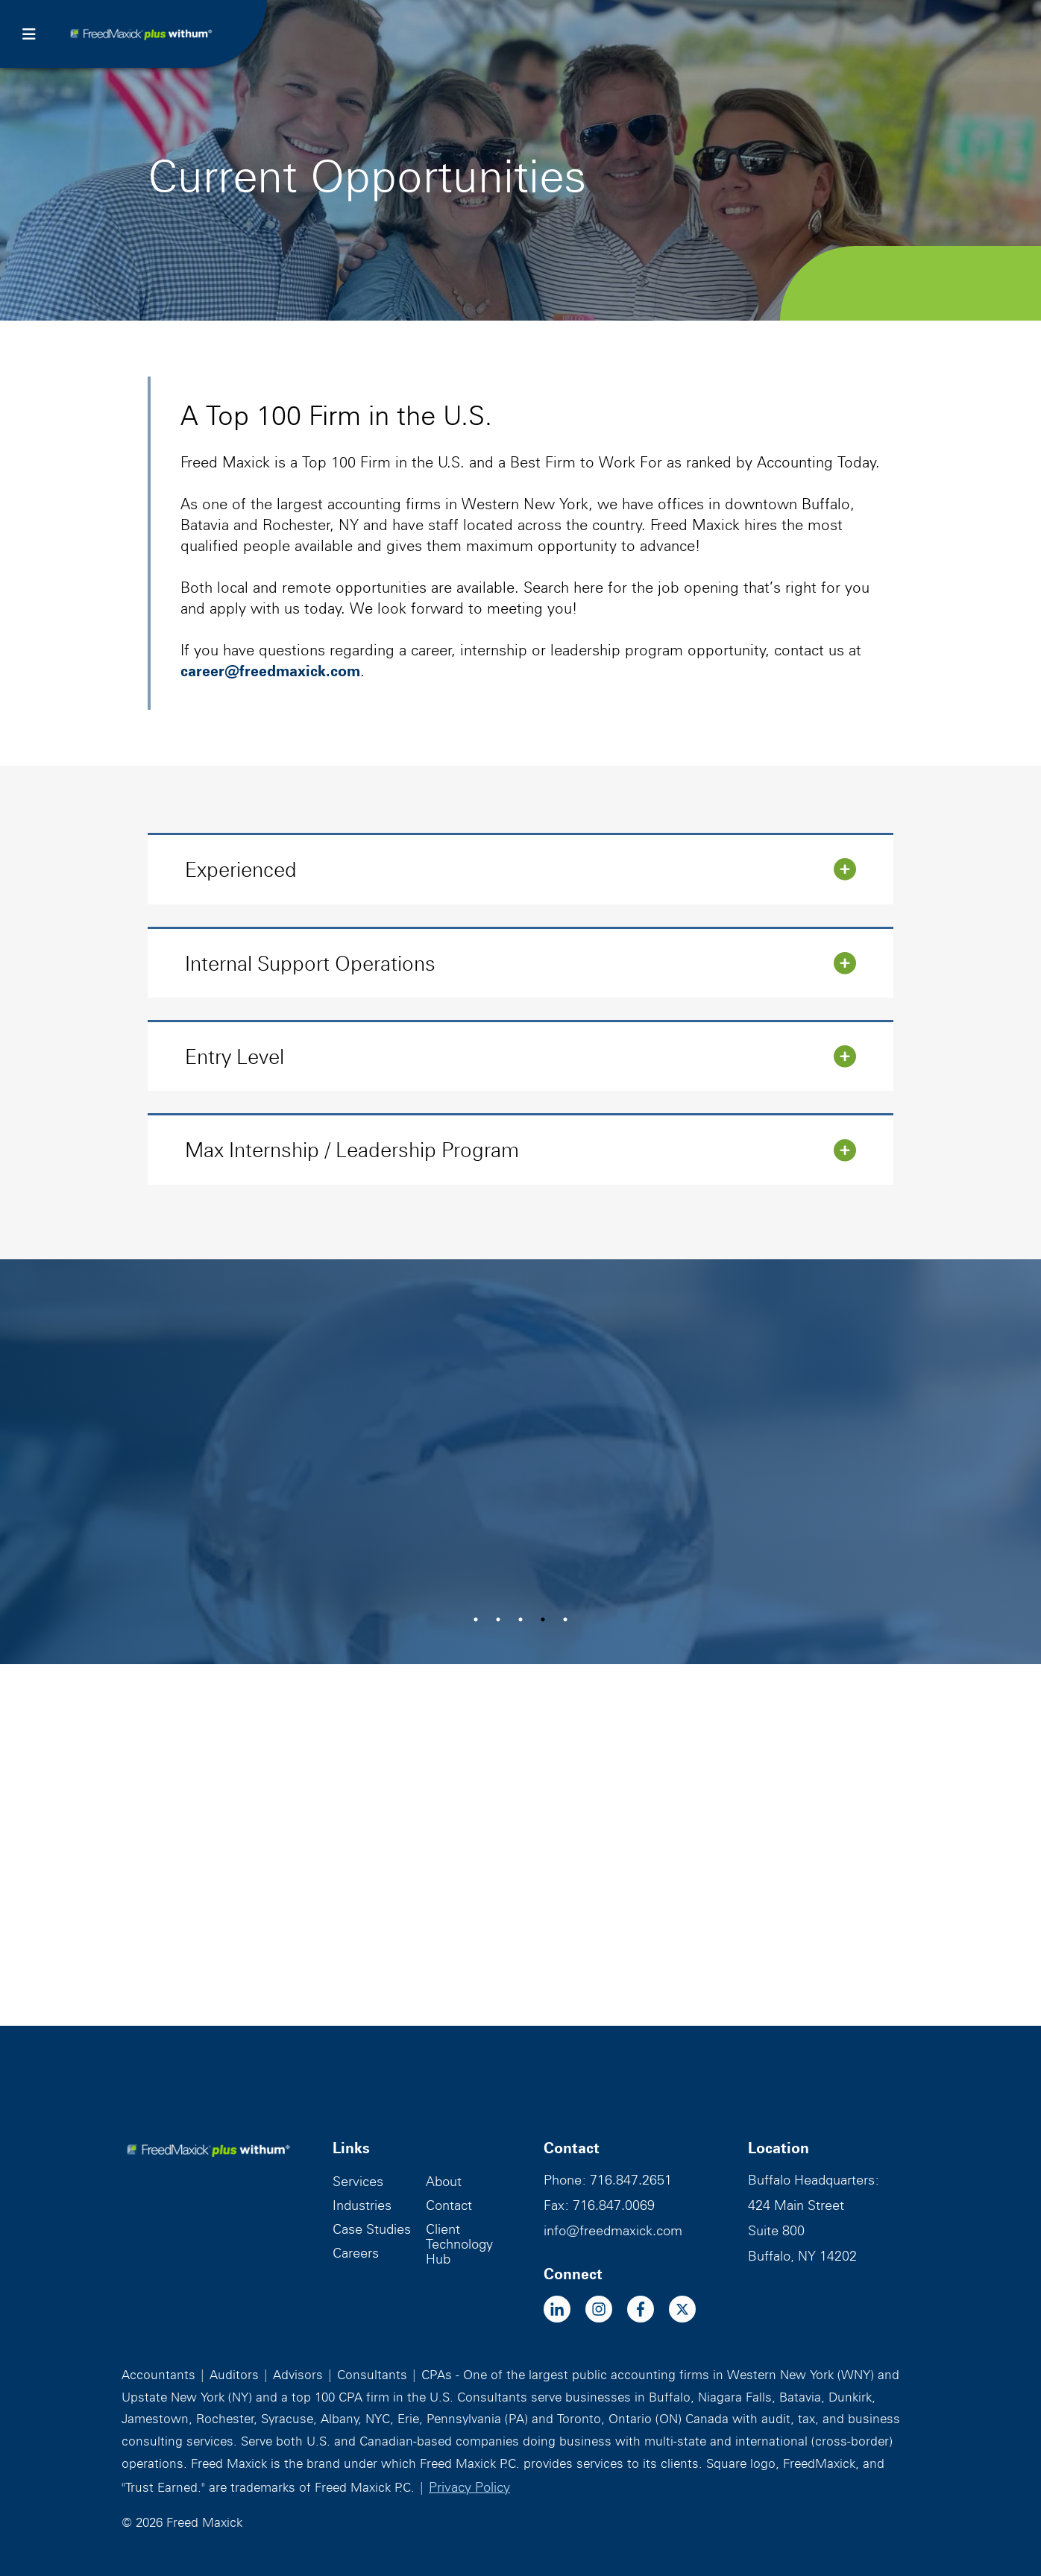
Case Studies (372, 2229)
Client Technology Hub (459, 2244)
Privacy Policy (469, 2487)
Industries (362, 2205)
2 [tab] (498, 1619)
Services (358, 2181)
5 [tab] (565, 1619)
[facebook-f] (648, 2311)
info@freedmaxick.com (613, 2230)
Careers (356, 2253)
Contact (449, 2205)
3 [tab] (520, 1619)
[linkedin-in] (564, 2311)
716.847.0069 (614, 2205)
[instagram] (606, 2311)
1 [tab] (475, 1619)
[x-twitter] (690, 2311)
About (444, 2181)
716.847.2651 (631, 2180)
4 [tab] (542, 1619)
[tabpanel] (520, 1461)
